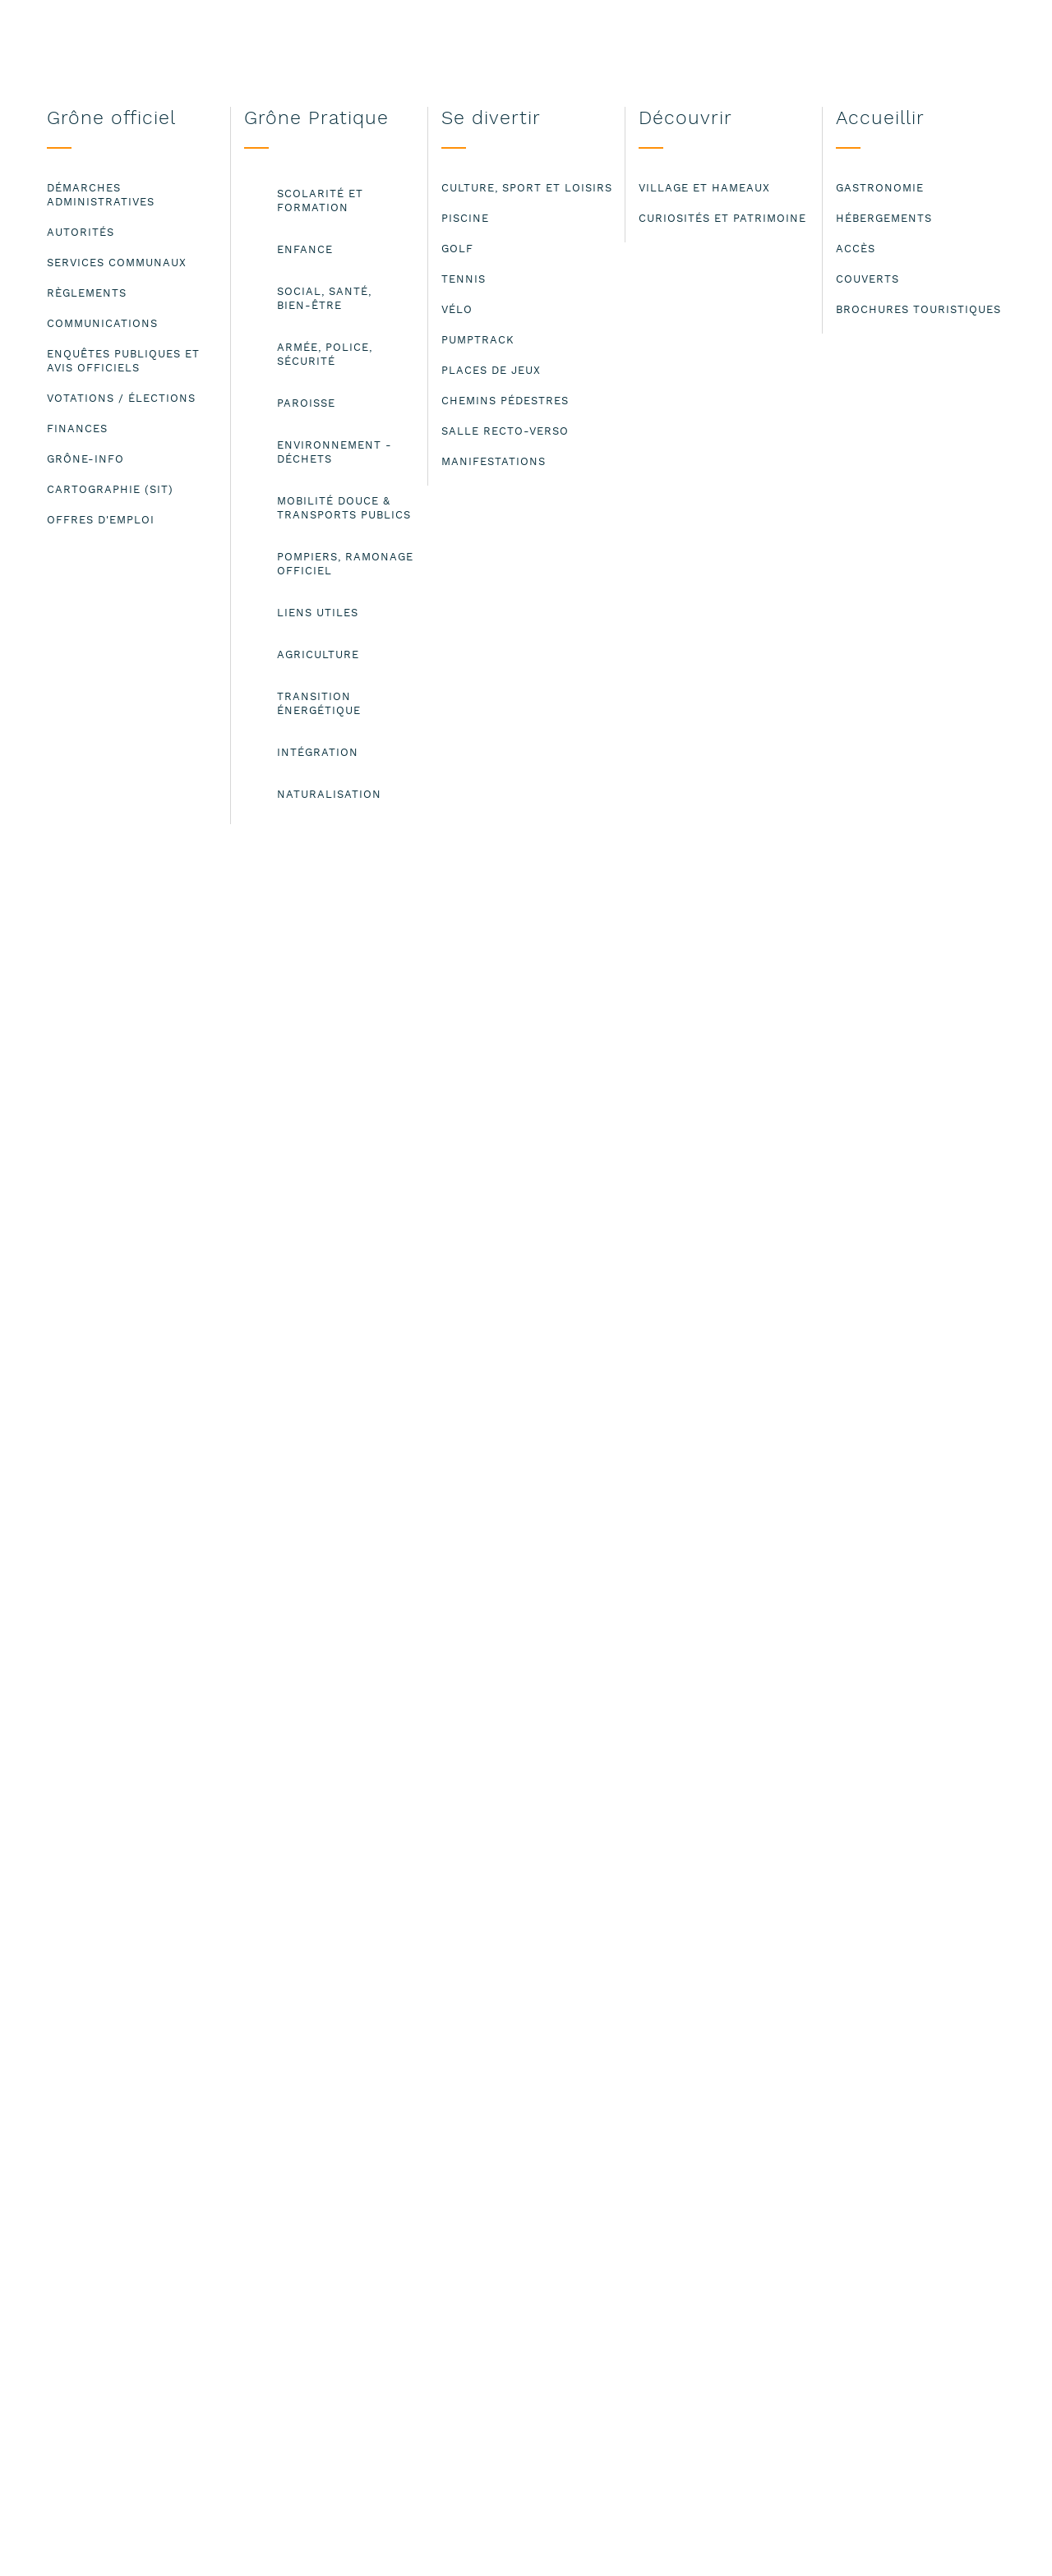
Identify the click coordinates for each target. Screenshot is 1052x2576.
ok (995, 2539)
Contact (696, 2202)
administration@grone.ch (291, 2307)
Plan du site (709, 2239)
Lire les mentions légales (77, 2549)
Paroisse (254, 337)
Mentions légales (728, 2220)
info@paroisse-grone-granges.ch (218, 946)
